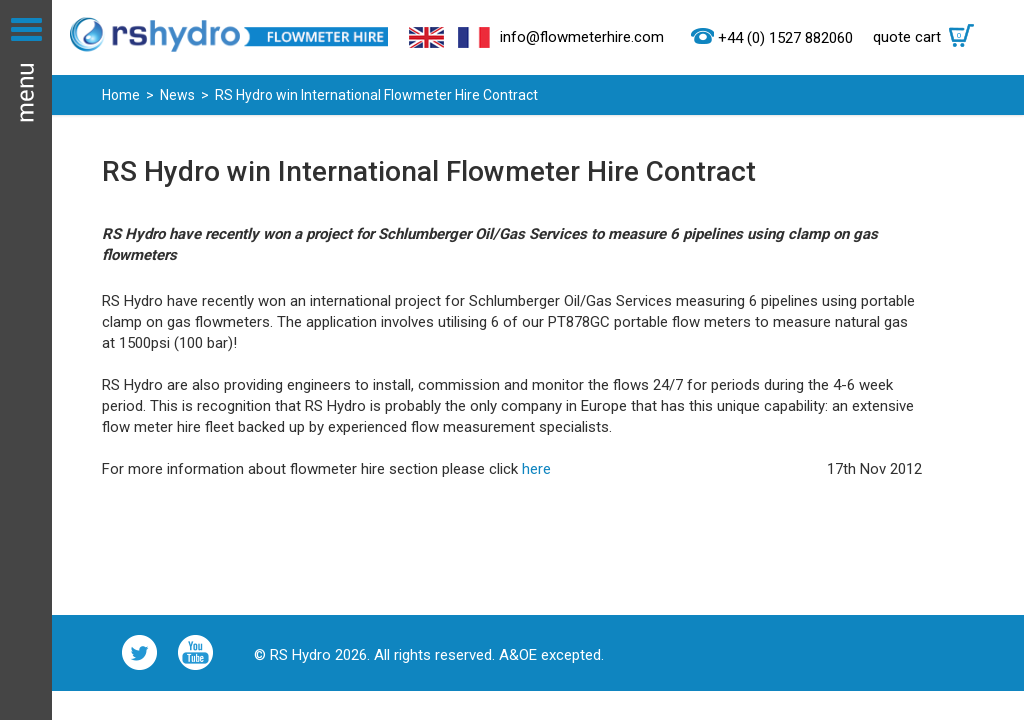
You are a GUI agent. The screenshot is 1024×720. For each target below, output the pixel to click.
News (177, 95)
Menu (26, 360)
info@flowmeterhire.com (582, 37)
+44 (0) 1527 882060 (785, 38)
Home (121, 95)
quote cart (928, 37)
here (536, 469)
